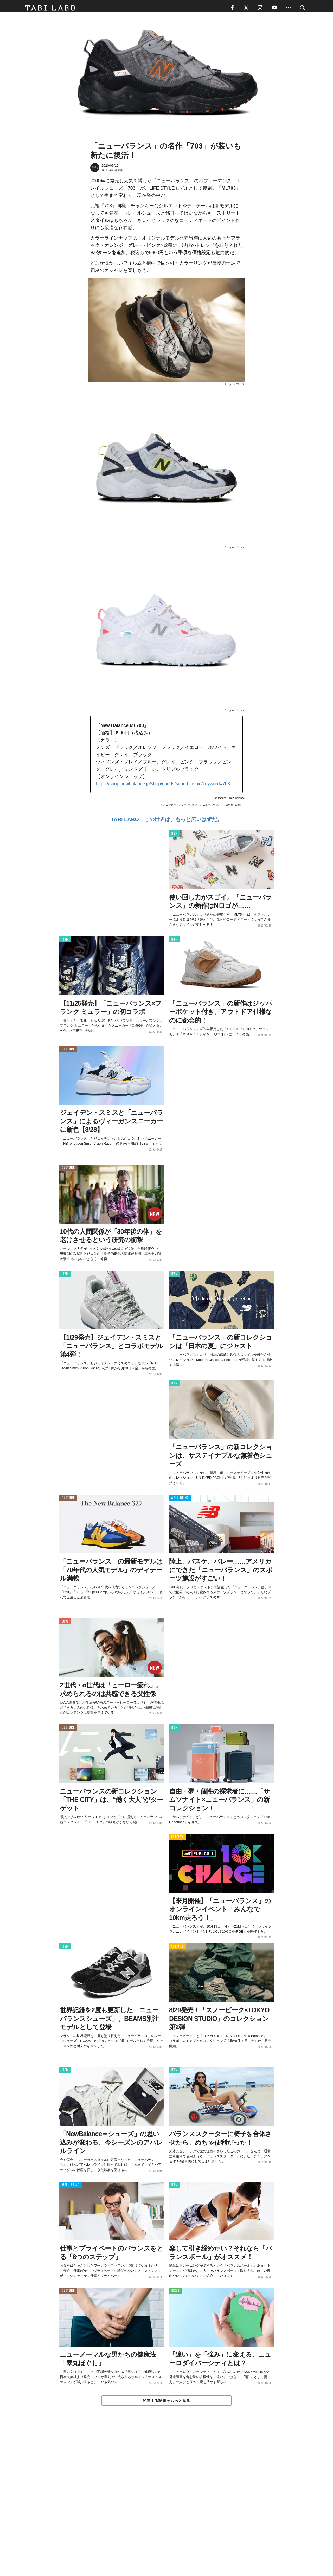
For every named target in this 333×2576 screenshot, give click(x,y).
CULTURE (68, 1051)
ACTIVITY (177, 1839)
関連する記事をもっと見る (166, 2403)
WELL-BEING (180, 1500)
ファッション (189, 807)
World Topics (233, 807)
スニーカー (169, 807)
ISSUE (175, 2293)
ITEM (174, 836)
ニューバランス (211, 807)
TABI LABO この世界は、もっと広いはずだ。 (166, 822)
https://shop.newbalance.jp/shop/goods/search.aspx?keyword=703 (163, 786)
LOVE (65, 1624)
